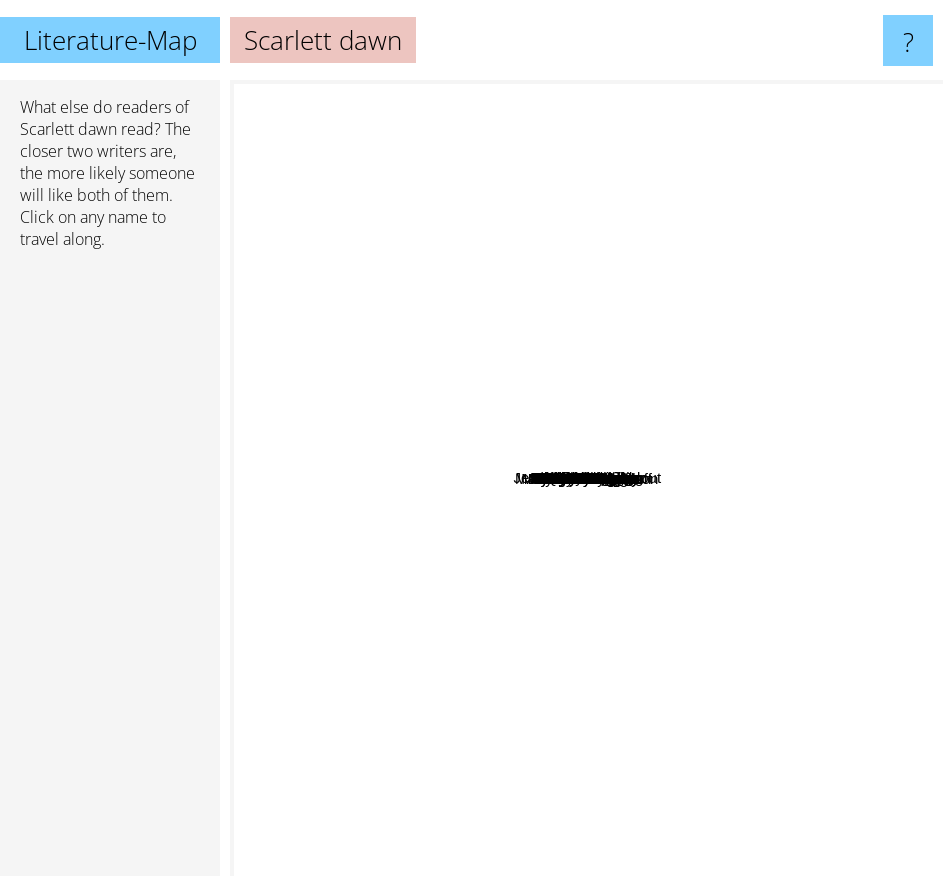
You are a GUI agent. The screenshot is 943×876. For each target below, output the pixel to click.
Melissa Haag (553, 315)
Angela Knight (508, 616)
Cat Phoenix (548, 422)
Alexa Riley (491, 633)
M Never (660, 255)
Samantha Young (513, 378)
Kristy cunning (513, 213)
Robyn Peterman (780, 527)
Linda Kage (384, 700)
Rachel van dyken (776, 692)
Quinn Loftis (430, 285)
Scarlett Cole (530, 580)
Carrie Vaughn (442, 411)
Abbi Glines (439, 311)
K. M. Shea (829, 477)
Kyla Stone (446, 351)
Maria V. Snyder (385, 461)
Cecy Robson (671, 760)
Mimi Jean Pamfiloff (653, 690)
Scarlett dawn (68, 129)
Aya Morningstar (536, 497)
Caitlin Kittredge (748, 426)
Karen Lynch (695, 457)
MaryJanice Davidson (645, 741)
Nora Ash (700, 387)
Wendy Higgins (661, 322)
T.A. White (723, 245)
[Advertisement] (110, 571)
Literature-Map (110, 40)
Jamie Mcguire (513, 232)
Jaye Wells (518, 715)
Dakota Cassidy (746, 359)
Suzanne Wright (700, 652)
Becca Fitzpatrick (721, 112)
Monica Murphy (455, 438)
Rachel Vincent (413, 531)
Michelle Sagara (351, 393)
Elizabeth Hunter (549, 190)
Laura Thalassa (789, 334)
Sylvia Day (337, 729)
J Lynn (526, 345)
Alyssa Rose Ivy (401, 566)
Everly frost (459, 672)
